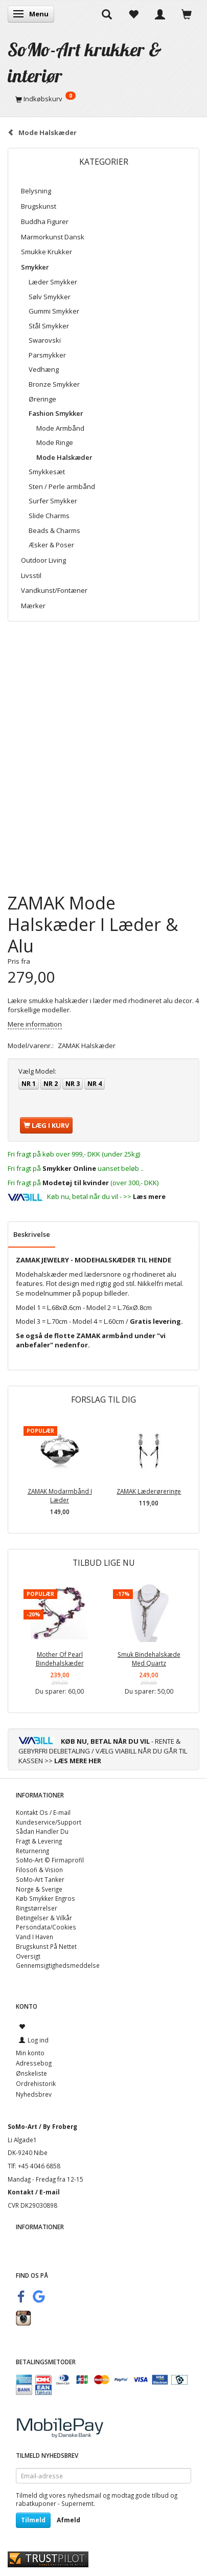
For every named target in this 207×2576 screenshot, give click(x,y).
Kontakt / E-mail (34, 2192)
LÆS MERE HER (77, 1760)
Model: (37, 1071)
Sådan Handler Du (42, 1831)
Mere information (35, 1024)
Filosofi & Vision (39, 1870)
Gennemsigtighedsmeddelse (58, 1965)
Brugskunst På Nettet (46, 1946)
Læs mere (149, 1196)
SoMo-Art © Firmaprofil (50, 1860)
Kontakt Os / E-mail (43, 1812)
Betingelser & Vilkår (44, 1918)
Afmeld (68, 2520)
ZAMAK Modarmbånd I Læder (60, 1495)
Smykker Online (69, 1168)
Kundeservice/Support (48, 1822)
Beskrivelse (31, 1234)
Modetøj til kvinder (75, 1182)
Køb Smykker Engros (45, 1898)
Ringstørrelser (36, 1908)
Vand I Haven (34, 1937)
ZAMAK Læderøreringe (149, 1491)
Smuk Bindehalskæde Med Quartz (149, 1658)
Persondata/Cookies (46, 1927)
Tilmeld (33, 2520)
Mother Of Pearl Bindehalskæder (60, 1658)
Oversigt (28, 1956)
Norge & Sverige (39, 1889)
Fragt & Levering (39, 1841)
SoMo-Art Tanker (40, 1879)
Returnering (32, 1851)
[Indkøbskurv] (103, 98)
